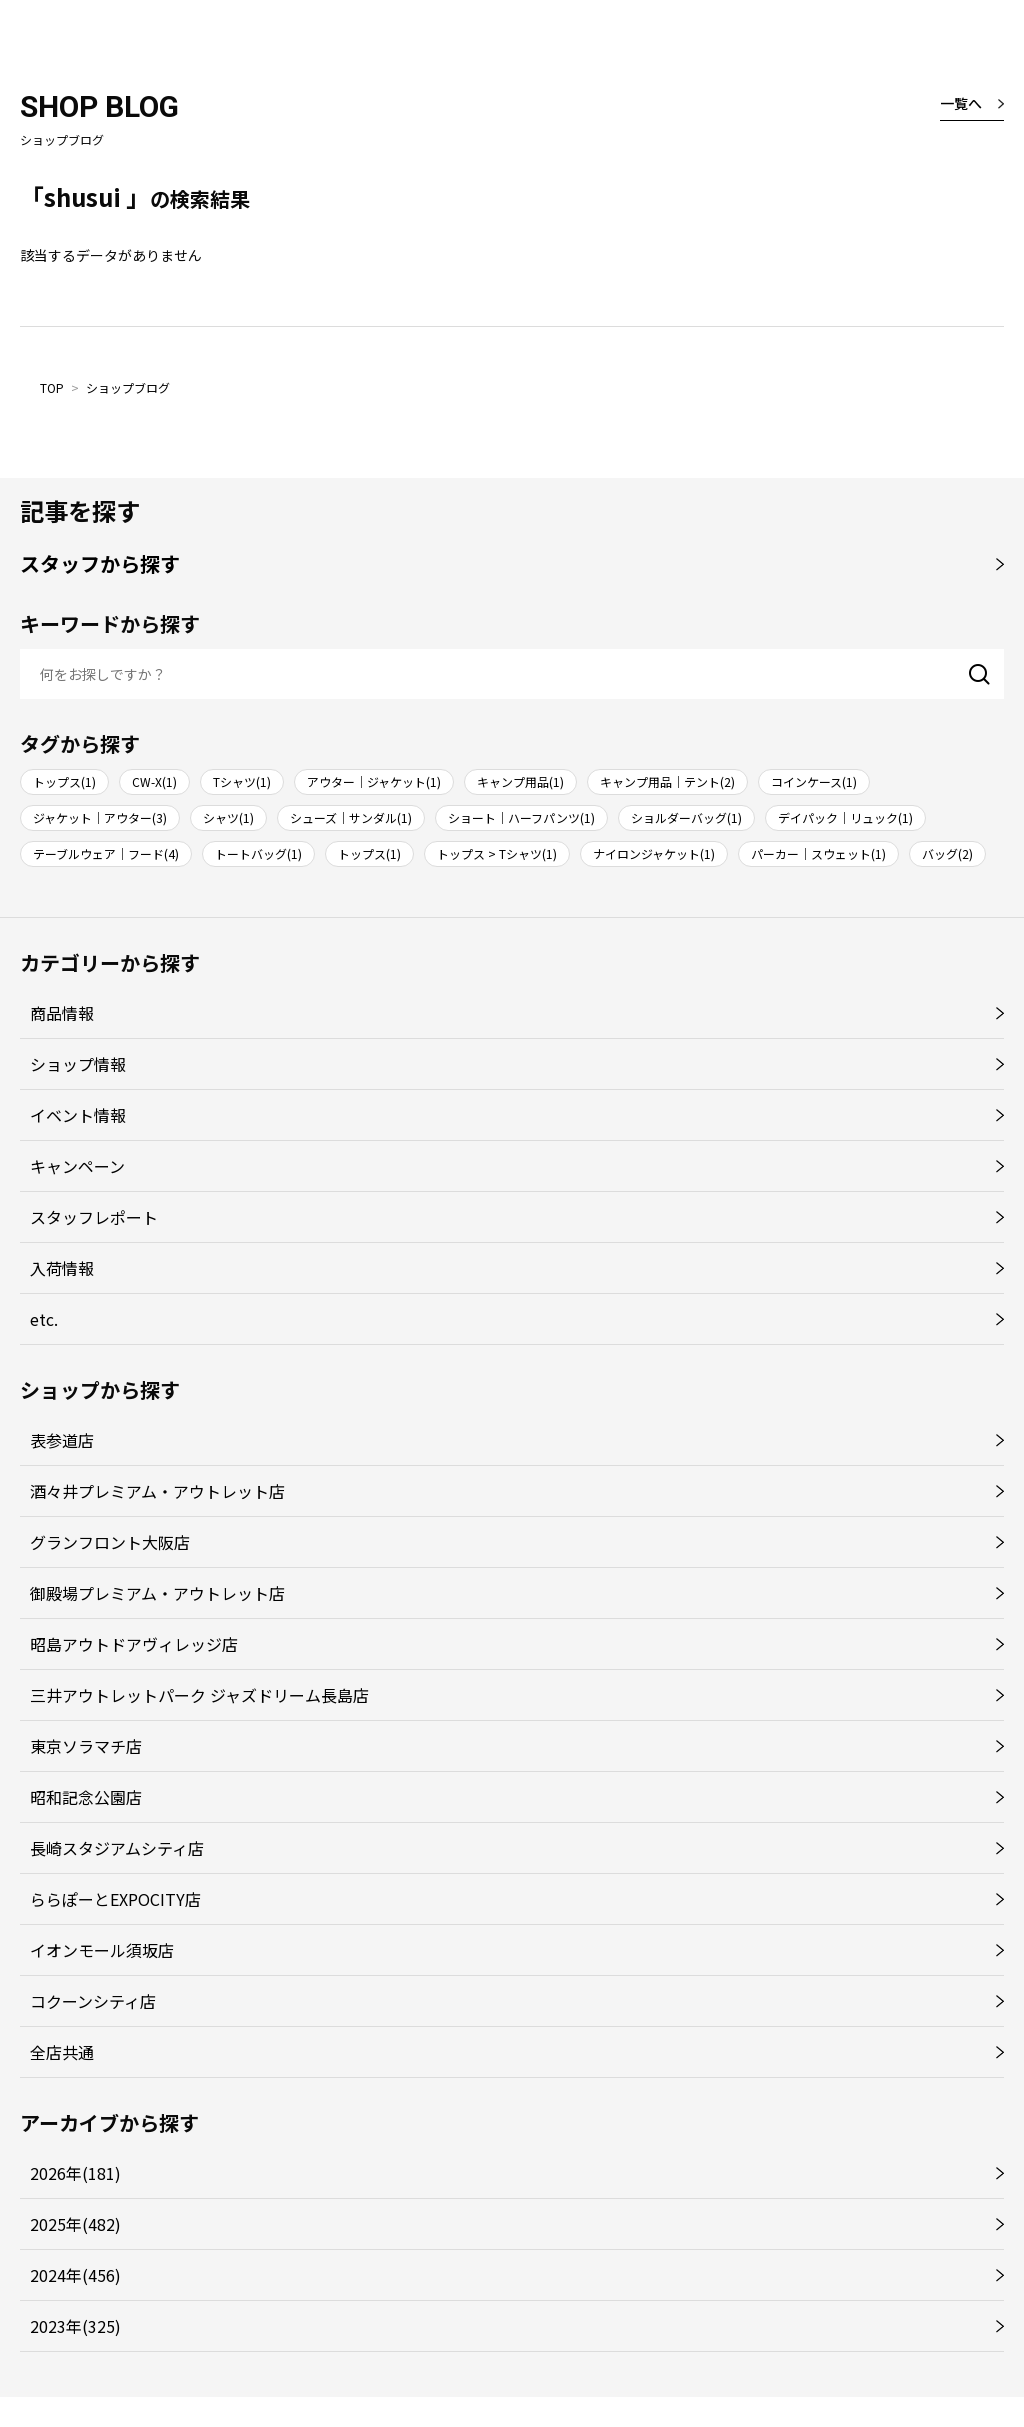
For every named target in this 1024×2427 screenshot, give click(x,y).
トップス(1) (64, 781)
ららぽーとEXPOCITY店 (115, 1899)
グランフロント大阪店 (110, 1542)
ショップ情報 (78, 1064)
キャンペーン (77, 1166)
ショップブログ (128, 387)
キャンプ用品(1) (520, 781)
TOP (52, 387)
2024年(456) (75, 2275)
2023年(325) (75, 2326)
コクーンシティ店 (93, 2001)
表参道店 (62, 1440)
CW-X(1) (154, 781)
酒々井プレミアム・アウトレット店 (157, 1491)
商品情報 (62, 1013)
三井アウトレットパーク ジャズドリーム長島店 (199, 1695)
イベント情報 (78, 1115)
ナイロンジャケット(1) (654, 853)
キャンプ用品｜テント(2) (667, 781)
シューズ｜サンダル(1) (351, 817)
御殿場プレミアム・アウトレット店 (157, 1593)
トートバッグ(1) (258, 853)
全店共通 (62, 2052)
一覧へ (961, 103)
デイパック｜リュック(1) (845, 817)
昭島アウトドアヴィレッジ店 (134, 1644)
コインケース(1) (814, 781)
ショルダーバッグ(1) (686, 817)
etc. (44, 1319)
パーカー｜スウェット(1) (818, 853)
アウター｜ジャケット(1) (374, 781)
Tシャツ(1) (242, 781)
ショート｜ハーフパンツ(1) (521, 817)
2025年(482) (75, 2224)
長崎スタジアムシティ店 (117, 1848)
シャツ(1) (228, 817)
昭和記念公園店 (86, 1797)
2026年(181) (75, 2173)
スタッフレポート (94, 1217)
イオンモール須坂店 (102, 1950)
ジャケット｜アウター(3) (100, 817)
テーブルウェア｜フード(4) (106, 853)
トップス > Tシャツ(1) (497, 853)
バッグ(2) (947, 853)
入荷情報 (62, 1268)
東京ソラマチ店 (86, 1746)
